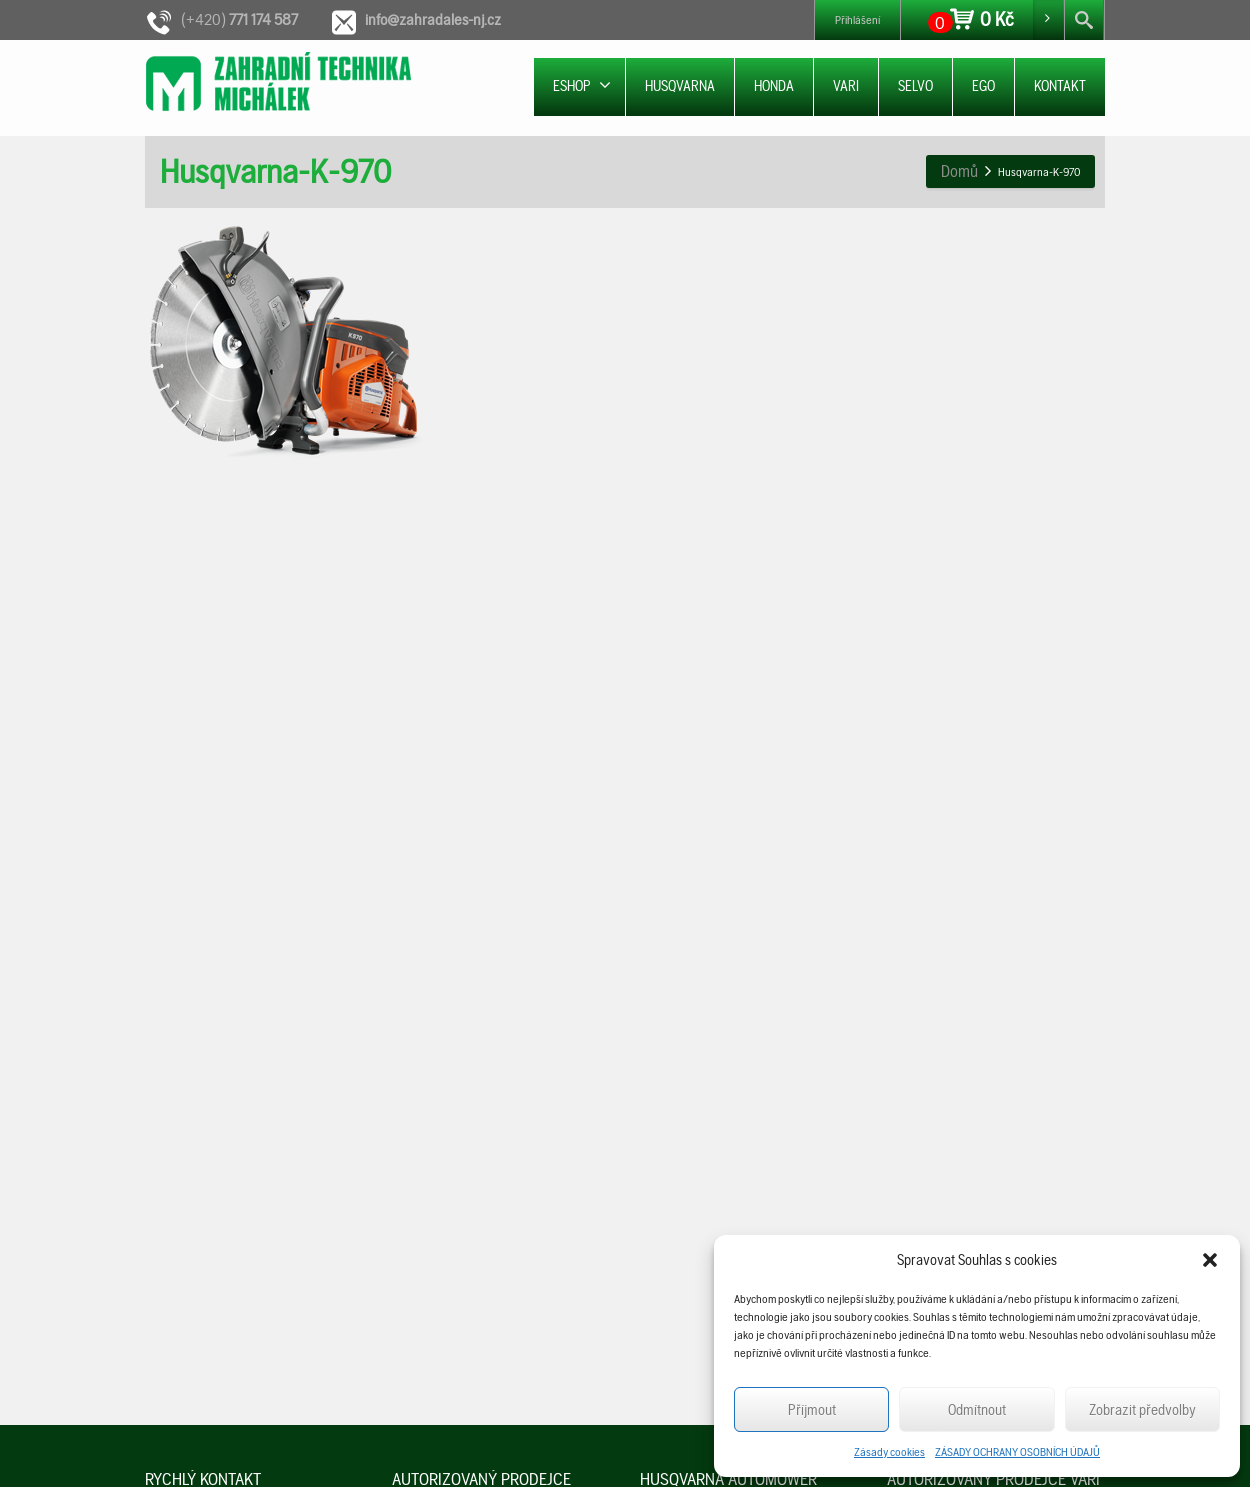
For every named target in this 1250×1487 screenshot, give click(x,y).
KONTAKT (1060, 86)
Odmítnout (977, 1410)
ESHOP (582, 85)
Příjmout (812, 1410)
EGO (983, 86)
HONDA (774, 86)
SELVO (915, 86)
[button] (1210, 1260)
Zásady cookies (889, 1452)
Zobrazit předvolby (1142, 1410)
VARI (846, 86)
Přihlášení (857, 20)
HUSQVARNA (680, 86)
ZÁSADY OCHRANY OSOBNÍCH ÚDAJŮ (1017, 1452)
